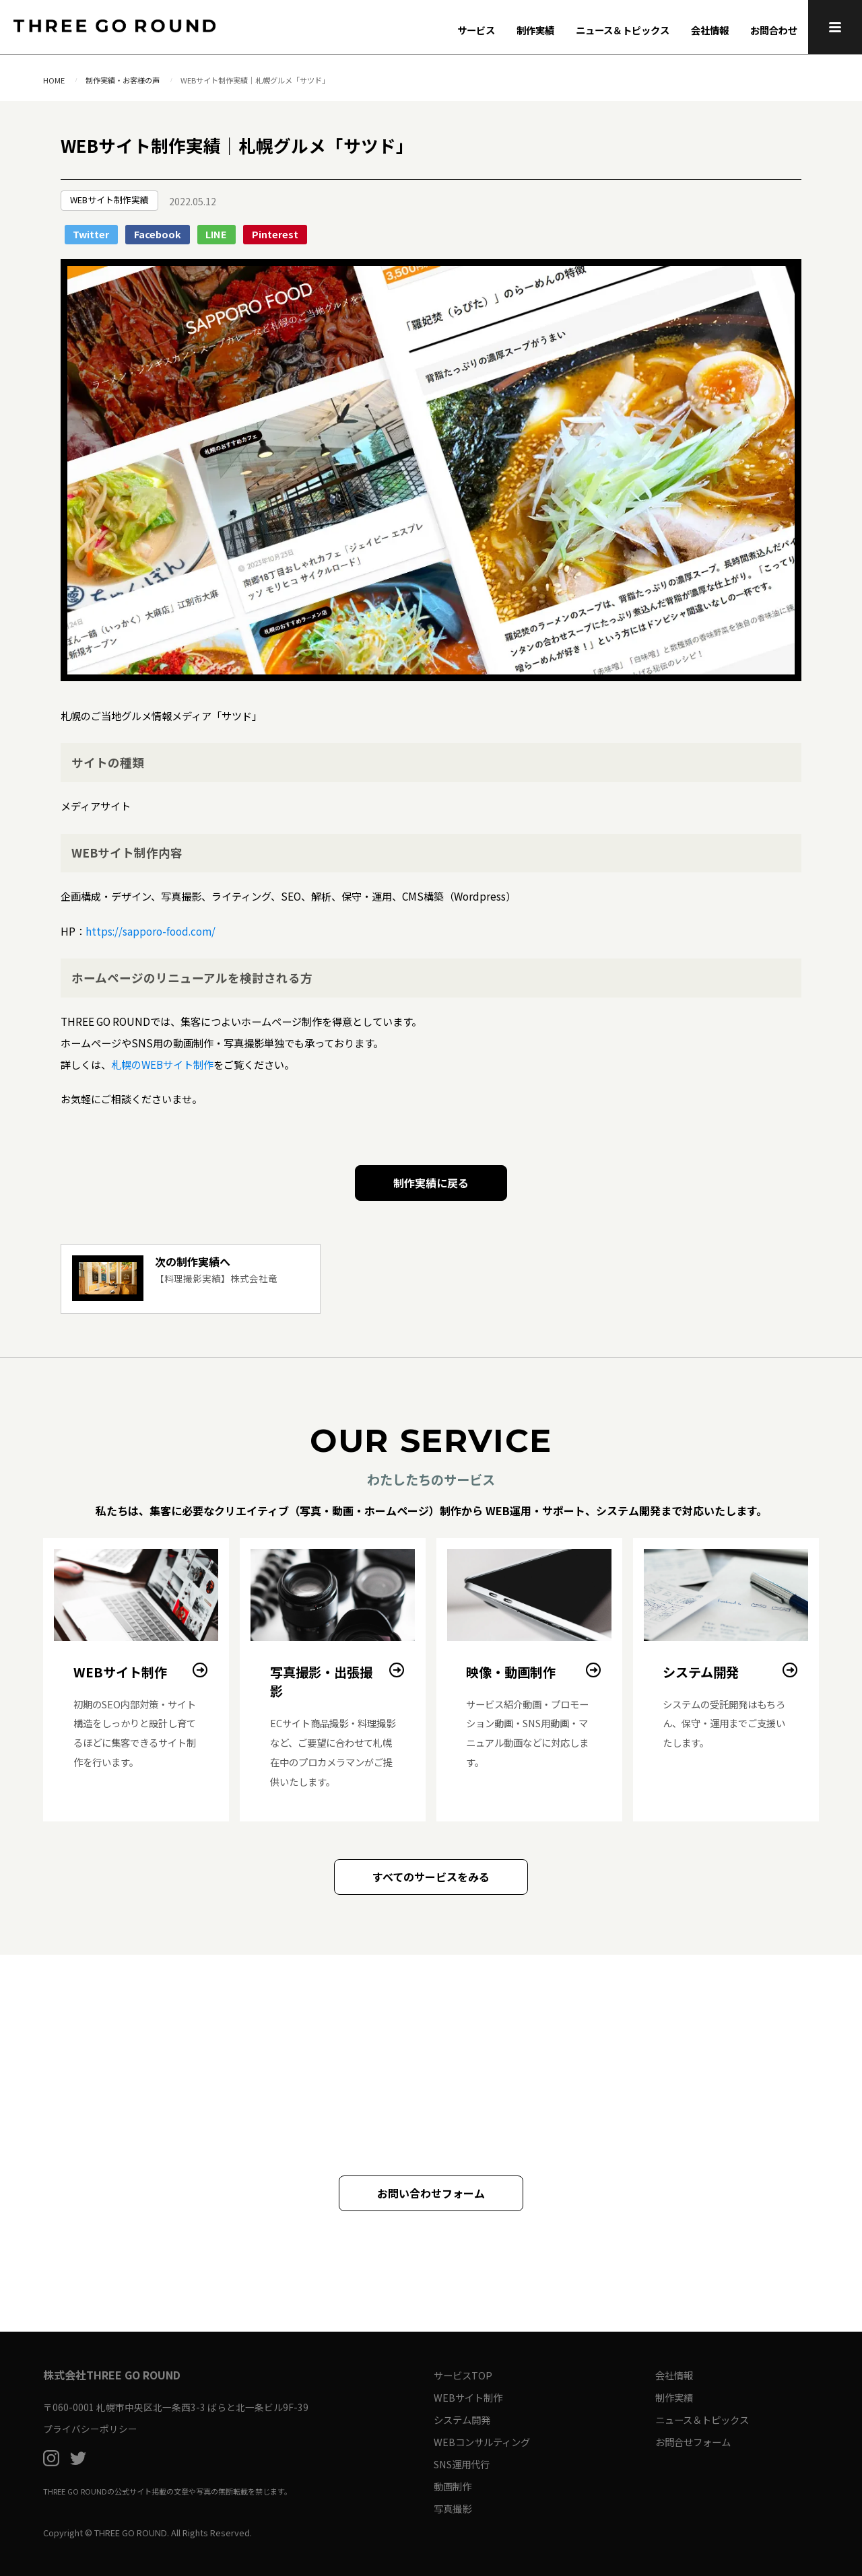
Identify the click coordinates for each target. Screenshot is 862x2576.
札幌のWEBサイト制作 (162, 1064)
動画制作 (452, 2486)
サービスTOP (463, 2375)
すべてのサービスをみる (431, 1877)
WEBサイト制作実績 (109, 199)
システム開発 (462, 2419)
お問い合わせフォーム (431, 2193)
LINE (216, 234)
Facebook (157, 234)
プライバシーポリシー (90, 2428)
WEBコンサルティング (482, 2442)
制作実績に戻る (431, 1183)
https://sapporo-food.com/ (151, 931)
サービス (476, 30)
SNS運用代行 (462, 2464)
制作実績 (535, 30)
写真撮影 (452, 2508)
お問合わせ (773, 30)
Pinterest (275, 234)
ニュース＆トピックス (622, 30)
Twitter (91, 234)
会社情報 (710, 30)
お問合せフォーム (693, 2442)
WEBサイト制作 (468, 2397)
